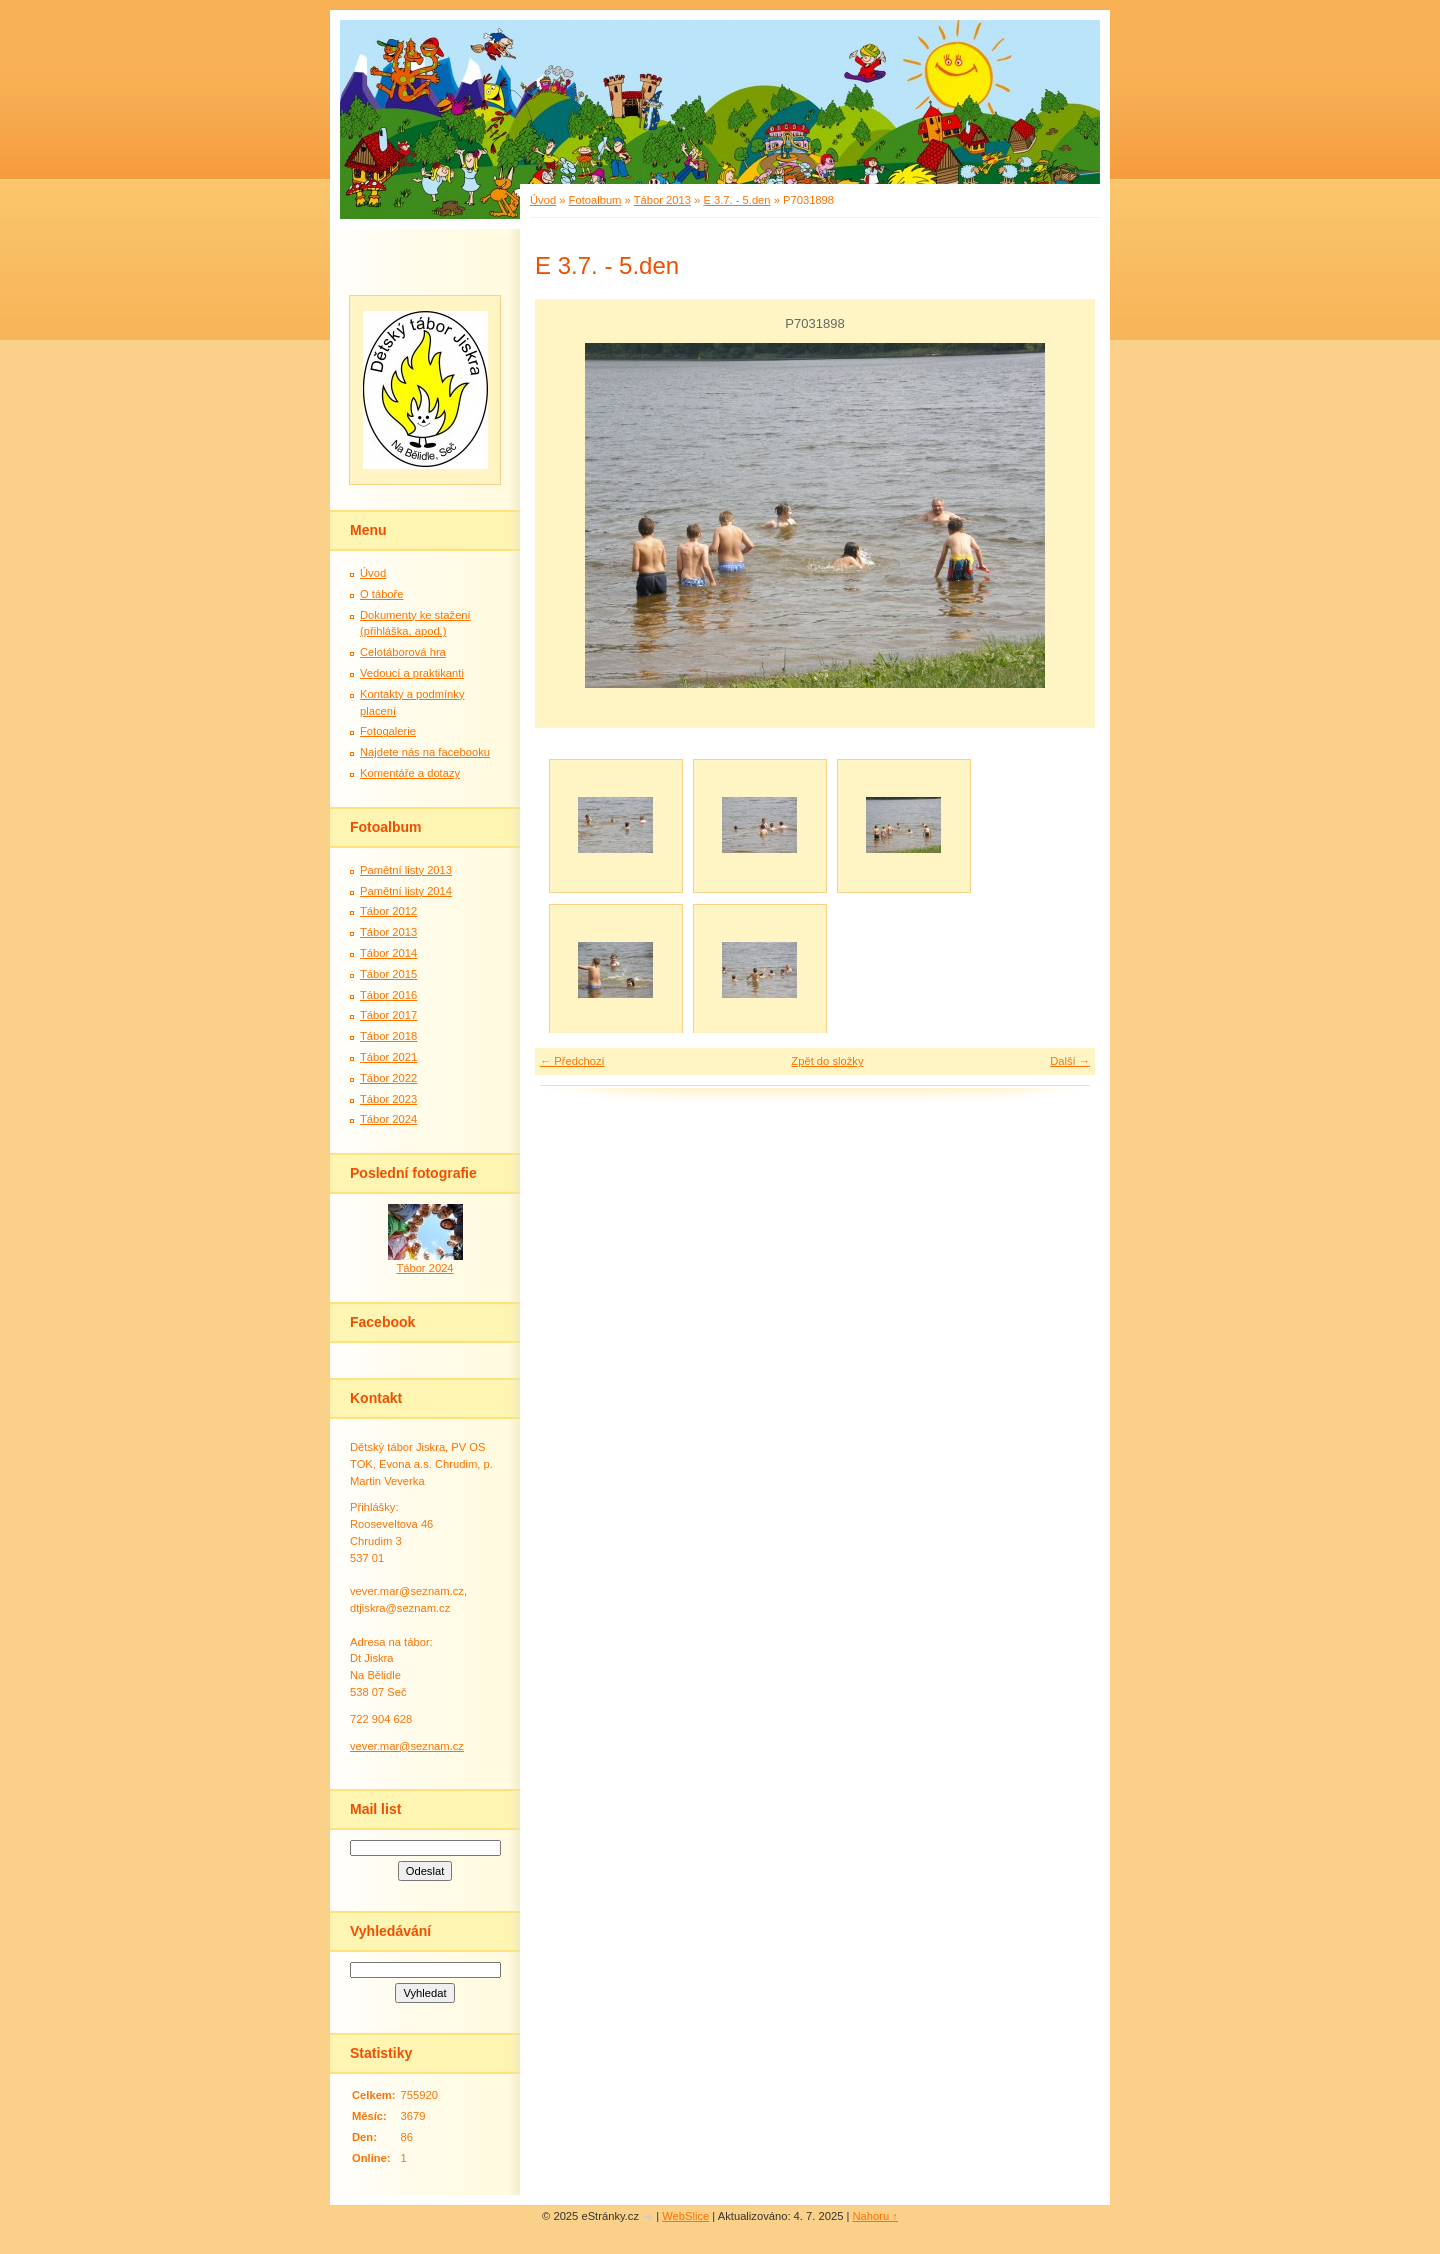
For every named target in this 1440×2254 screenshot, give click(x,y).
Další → (1070, 1061)
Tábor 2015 (388, 974)
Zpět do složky (827, 1061)
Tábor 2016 (388, 995)
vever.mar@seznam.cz (407, 1746)
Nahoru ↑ (875, 2216)
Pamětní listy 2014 (406, 891)
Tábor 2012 (388, 911)
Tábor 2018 (388, 1036)
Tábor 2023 (388, 1099)
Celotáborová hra (403, 652)
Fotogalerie (388, 731)
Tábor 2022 (388, 1078)
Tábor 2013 (662, 200)
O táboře (382, 594)
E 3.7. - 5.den (736, 200)
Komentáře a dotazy (410, 773)
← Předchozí (572, 1061)
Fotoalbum (595, 200)
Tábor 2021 (388, 1057)
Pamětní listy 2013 (406, 870)
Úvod (543, 200)
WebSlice (685, 2216)
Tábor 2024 (388, 1119)
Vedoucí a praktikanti (412, 673)
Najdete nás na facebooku (425, 752)
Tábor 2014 (388, 953)
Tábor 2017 (388, 1015)
